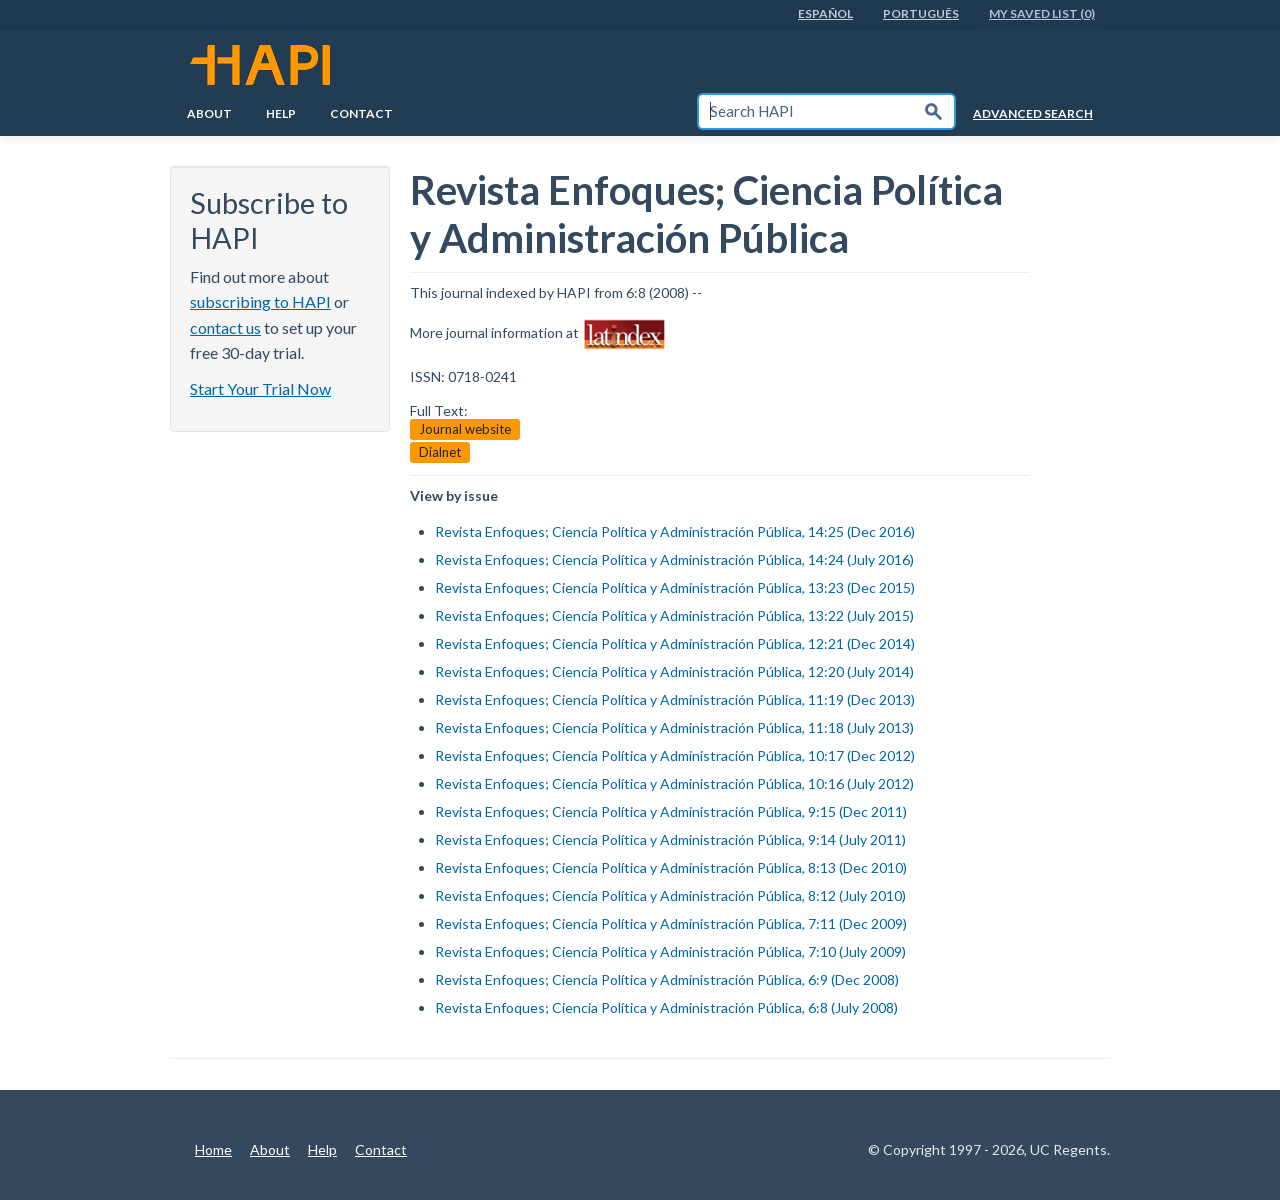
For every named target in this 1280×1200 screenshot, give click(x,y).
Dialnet (440, 452)
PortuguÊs (921, 13)
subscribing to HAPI (260, 301)
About (209, 113)
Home (213, 1149)
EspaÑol (825, 13)
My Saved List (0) (1042, 13)
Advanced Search (1033, 113)
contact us (225, 327)
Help (281, 113)
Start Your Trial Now (260, 388)
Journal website (465, 429)
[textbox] (806, 111)
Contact (361, 113)
